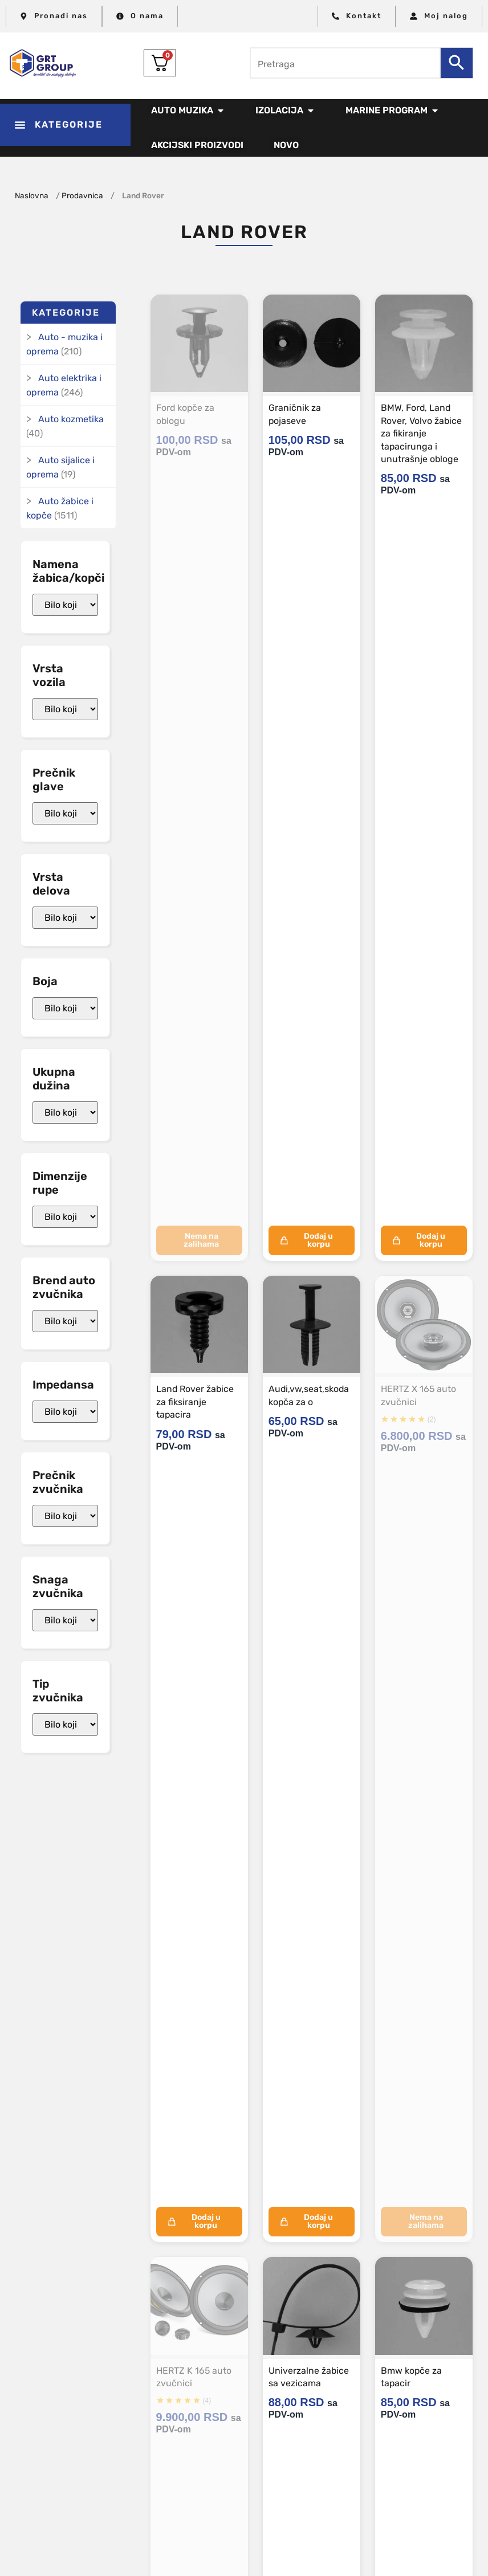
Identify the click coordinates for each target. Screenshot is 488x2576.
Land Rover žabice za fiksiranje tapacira (195, 1402)
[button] (65, 125)
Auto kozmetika (71, 419)
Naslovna (31, 195)
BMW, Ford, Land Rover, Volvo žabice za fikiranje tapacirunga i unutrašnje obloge (422, 433)
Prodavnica (82, 195)
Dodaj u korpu (306, 1240)
